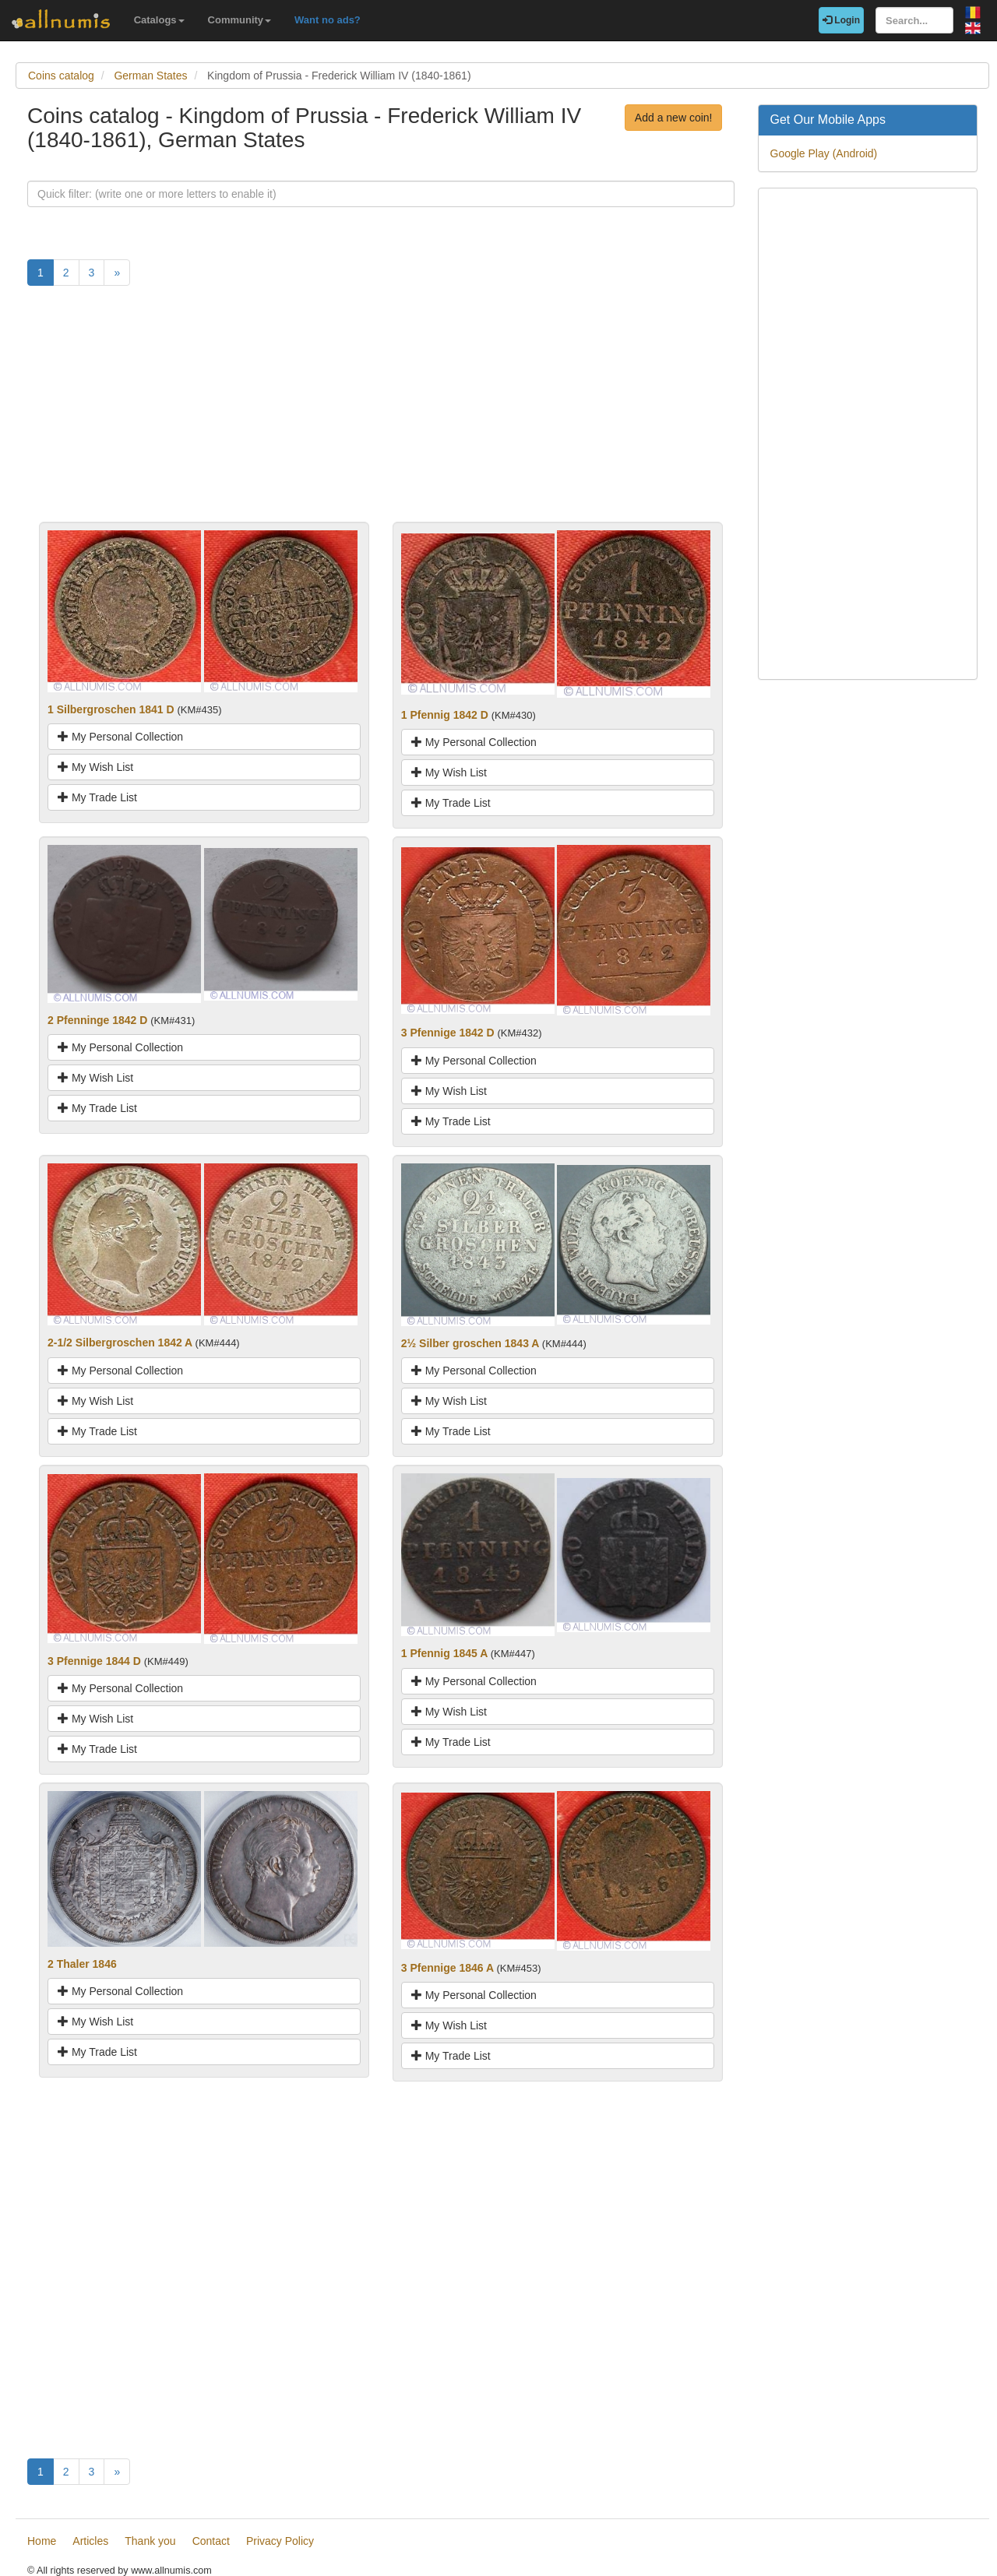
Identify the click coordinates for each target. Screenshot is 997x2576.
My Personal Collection (120, 736)
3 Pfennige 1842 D (448, 1032)
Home (41, 2541)
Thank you (150, 2541)
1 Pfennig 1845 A (444, 1653)
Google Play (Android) (824, 153)
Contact (211, 2541)
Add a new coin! (674, 117)
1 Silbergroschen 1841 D (111, 709)
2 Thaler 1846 (82, 1964)
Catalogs (159, 20)
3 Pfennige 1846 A (447, 1968)
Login (841, 20)
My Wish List (95, 767)
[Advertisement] (381, 413)
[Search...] (914, 20)
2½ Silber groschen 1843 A (470, 1343)
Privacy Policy (280, 2541)
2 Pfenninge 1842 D (97, 1020)
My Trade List (97, 797)
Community (240, 20)
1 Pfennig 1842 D (444, 715)
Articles (90, 2541)
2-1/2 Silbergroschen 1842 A (120, 1342)
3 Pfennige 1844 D (94, 1661)
